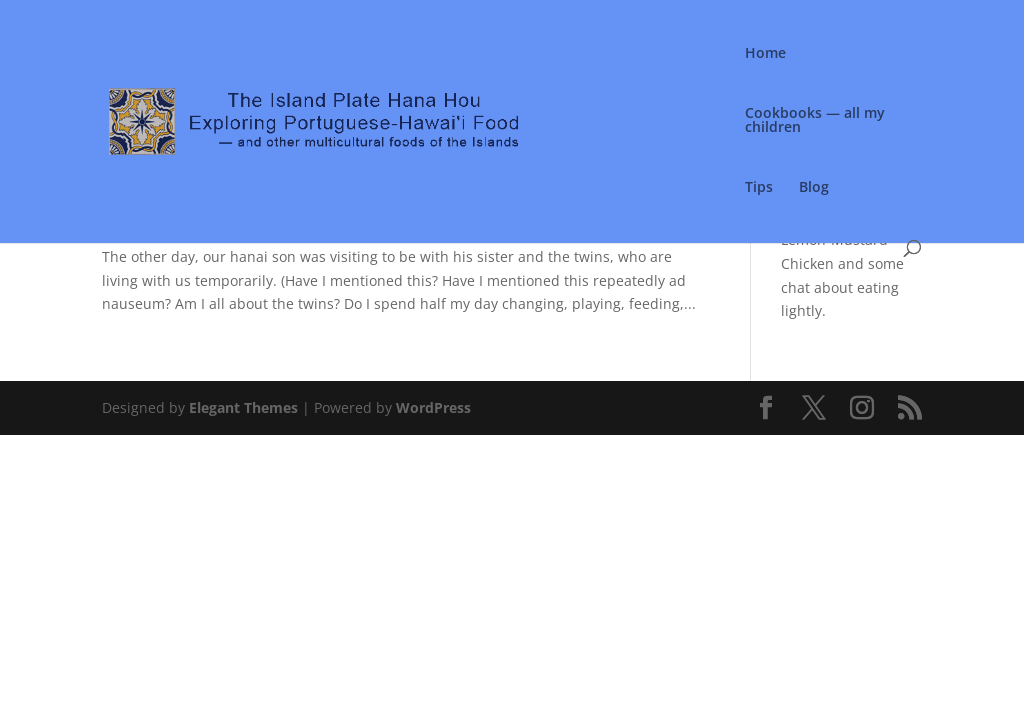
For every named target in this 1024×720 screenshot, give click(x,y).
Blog (814, 188)
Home (765, 54)
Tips (759, 188)
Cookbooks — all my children (815, 121)
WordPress (433, 407)
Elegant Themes (243, 407)
